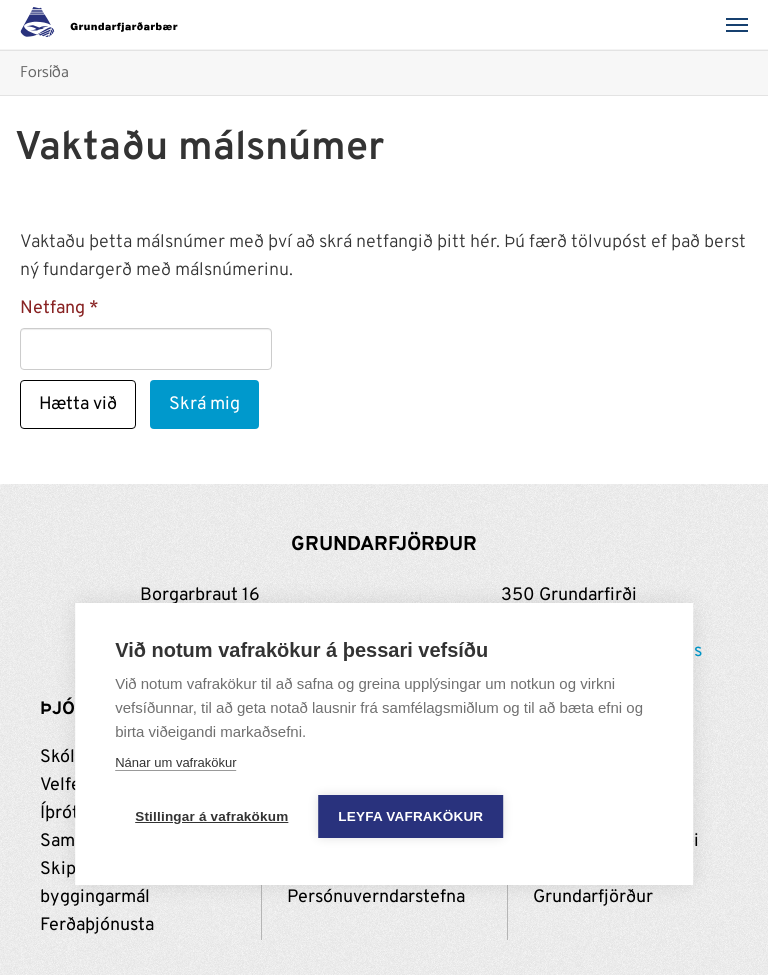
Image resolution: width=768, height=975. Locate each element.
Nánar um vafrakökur (175, 762)
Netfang (52, 308)
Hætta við (78, 404)
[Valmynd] (743, 25)
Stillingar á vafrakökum (211, 816)
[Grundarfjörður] (104, 25)
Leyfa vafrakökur (410, 816)
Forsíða (44, 73)
